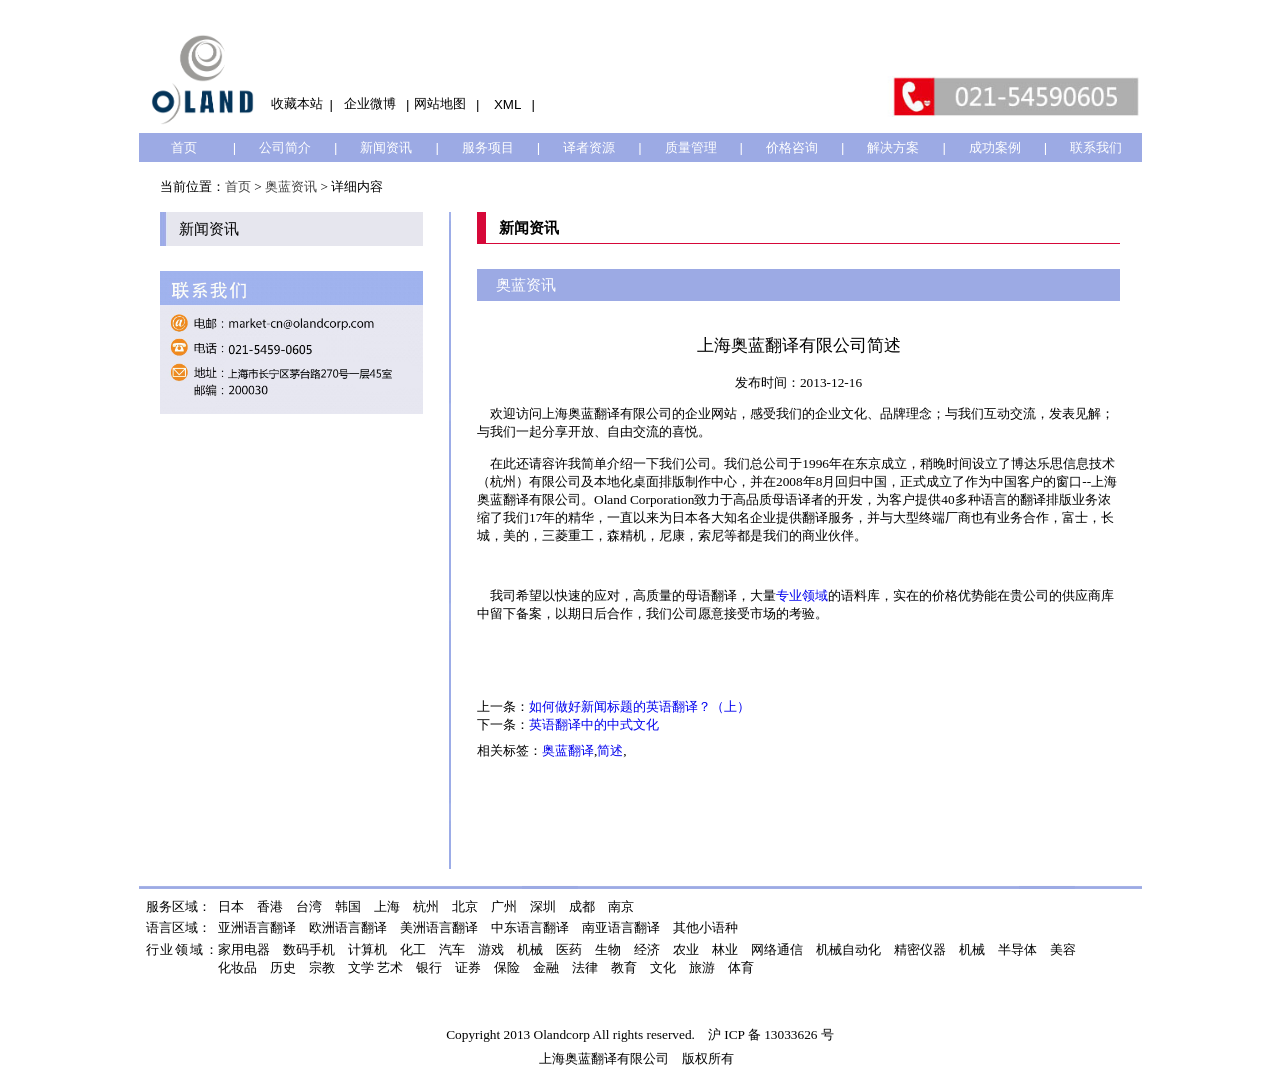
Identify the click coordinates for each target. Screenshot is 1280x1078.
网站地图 (440, 103)
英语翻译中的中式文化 (594, 724)
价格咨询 (792, 147)
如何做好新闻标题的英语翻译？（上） (639, 706)
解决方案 (893, 147)
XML (507, 104)
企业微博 (370, 103)
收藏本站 (297, 103)
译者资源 (589, 147)
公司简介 (285, 147)
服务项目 (488, 147)
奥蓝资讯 (291, 186)
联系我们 (1096, 147)
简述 (610, 750)
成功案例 (995, 147)
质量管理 (691, 147)
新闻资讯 (386, 147)
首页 (184, 147)
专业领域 (802, 595)
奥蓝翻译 (568, 750)
